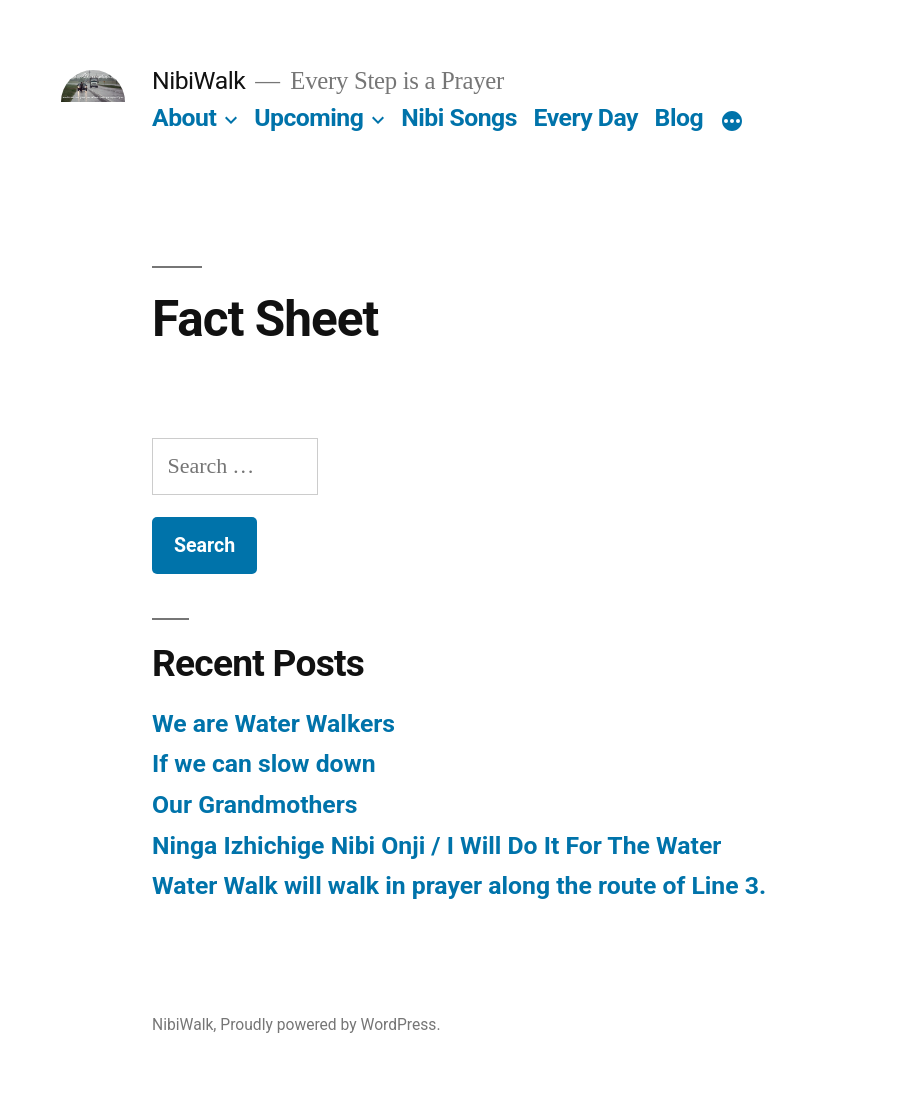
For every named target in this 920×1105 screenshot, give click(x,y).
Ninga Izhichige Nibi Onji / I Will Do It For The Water (436, 845)
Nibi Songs (459, 117)
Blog (679, 117)
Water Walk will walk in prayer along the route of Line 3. (459, 885)
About (184, 117)
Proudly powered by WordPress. (330, 1024)
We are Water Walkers (273, 723)
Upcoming (308, 117)
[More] (732, 122)
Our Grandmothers (255, 804)
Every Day (586, 117)
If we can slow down (264, 763)
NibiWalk (198, 80)
